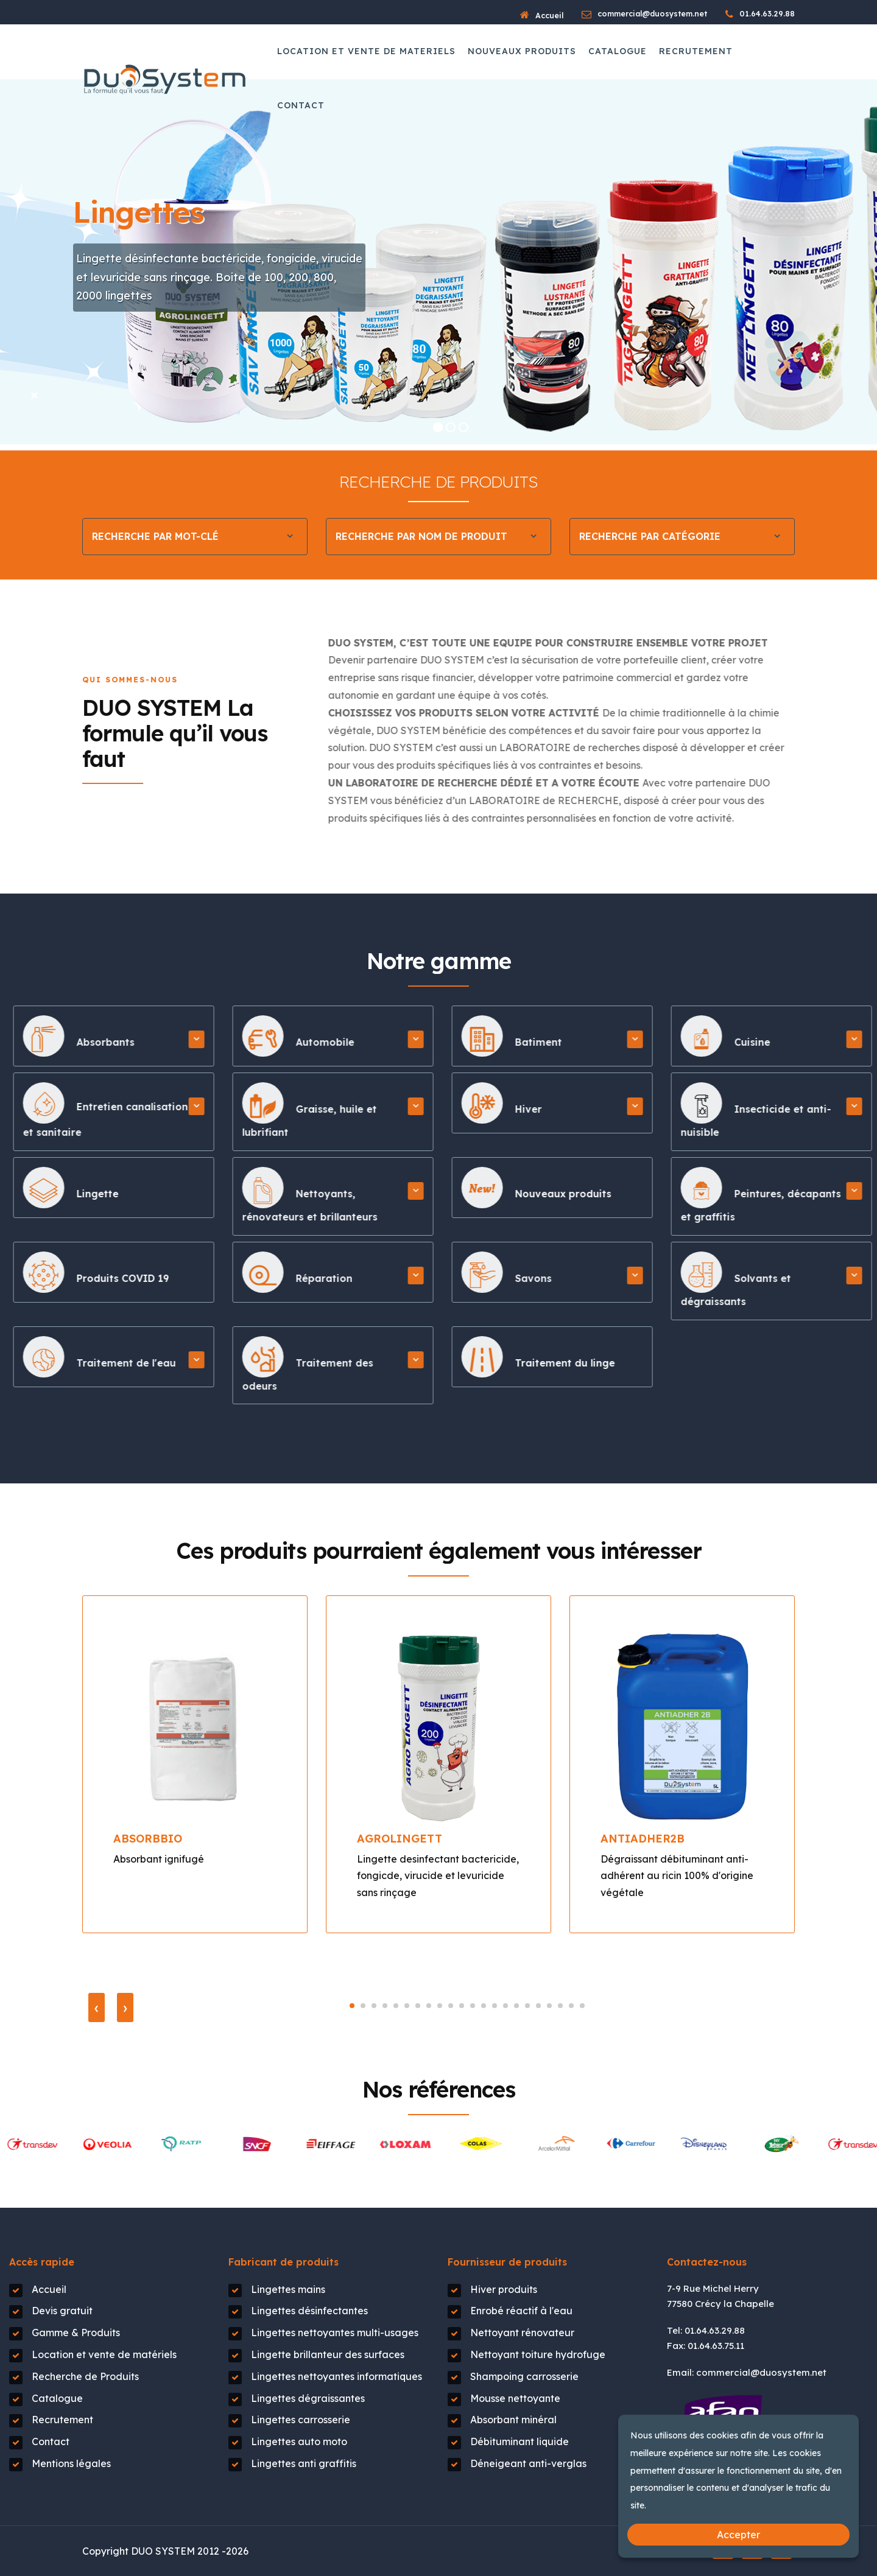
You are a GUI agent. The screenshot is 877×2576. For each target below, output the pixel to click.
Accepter (738, 2535)
